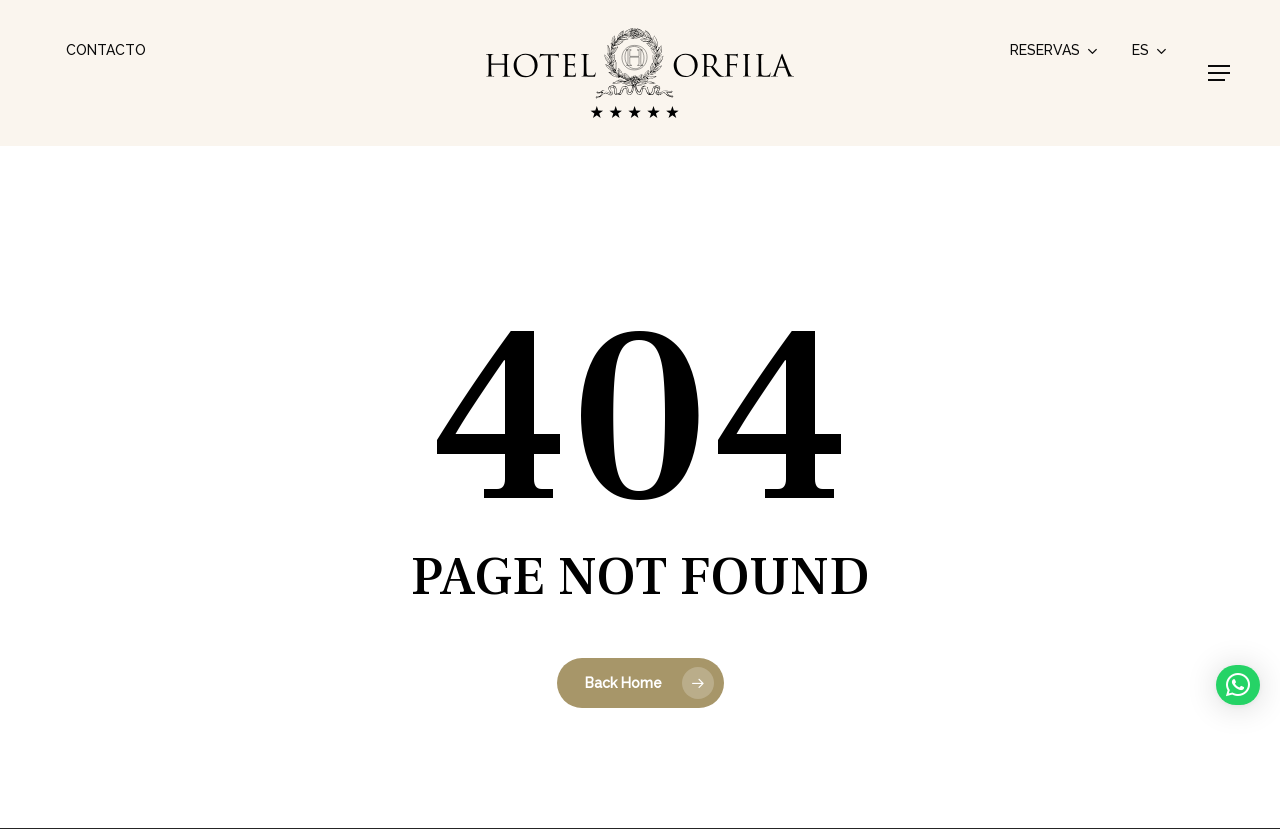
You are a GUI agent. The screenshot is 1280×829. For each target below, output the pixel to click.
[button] (1219, 73)
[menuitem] (1150, 50)
